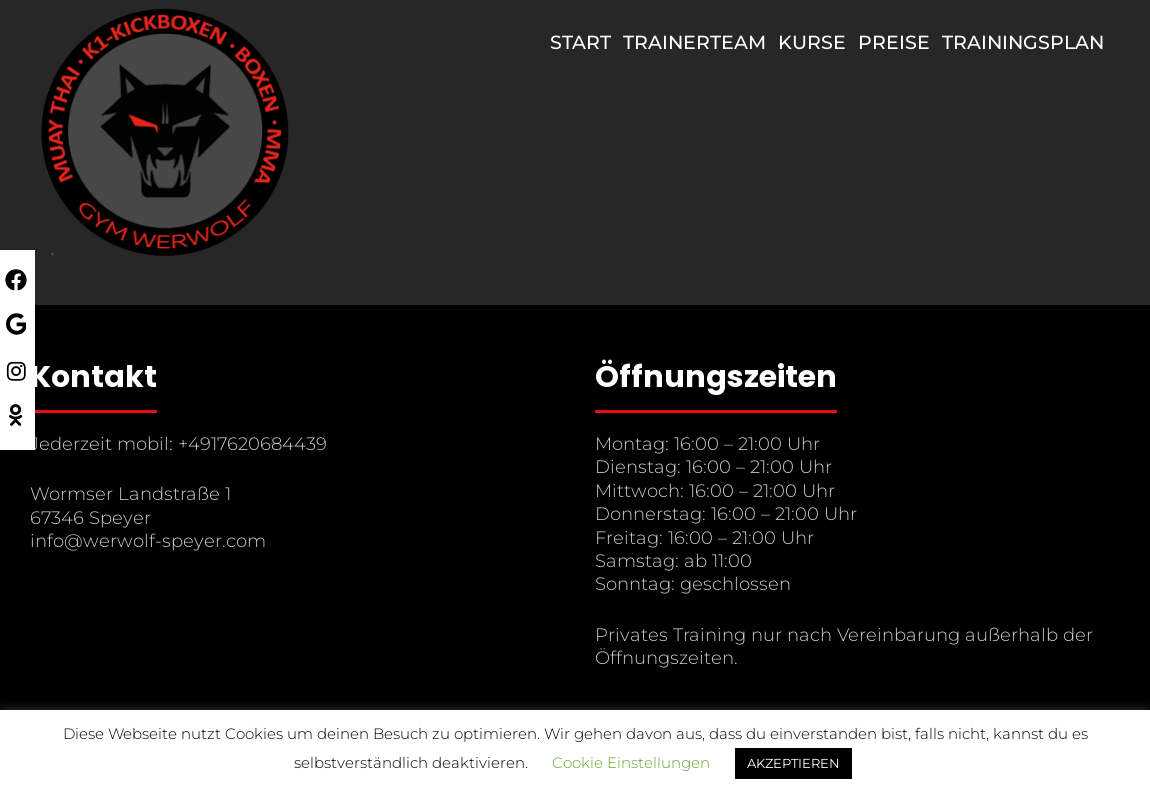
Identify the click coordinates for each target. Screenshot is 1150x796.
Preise (894, 42)
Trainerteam (694, 42)
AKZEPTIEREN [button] (793, 763)
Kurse (812, 42)
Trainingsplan (1023, 42)
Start (580, 42)
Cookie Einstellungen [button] (631, 762)
